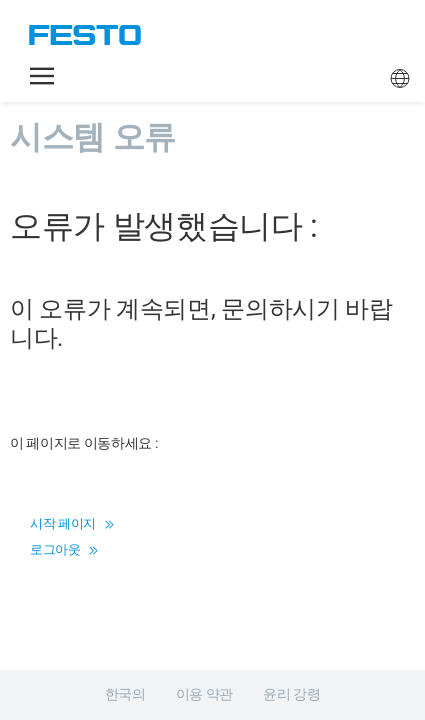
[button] (42, 76)
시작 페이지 (71, 523)
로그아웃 (64, 549)
